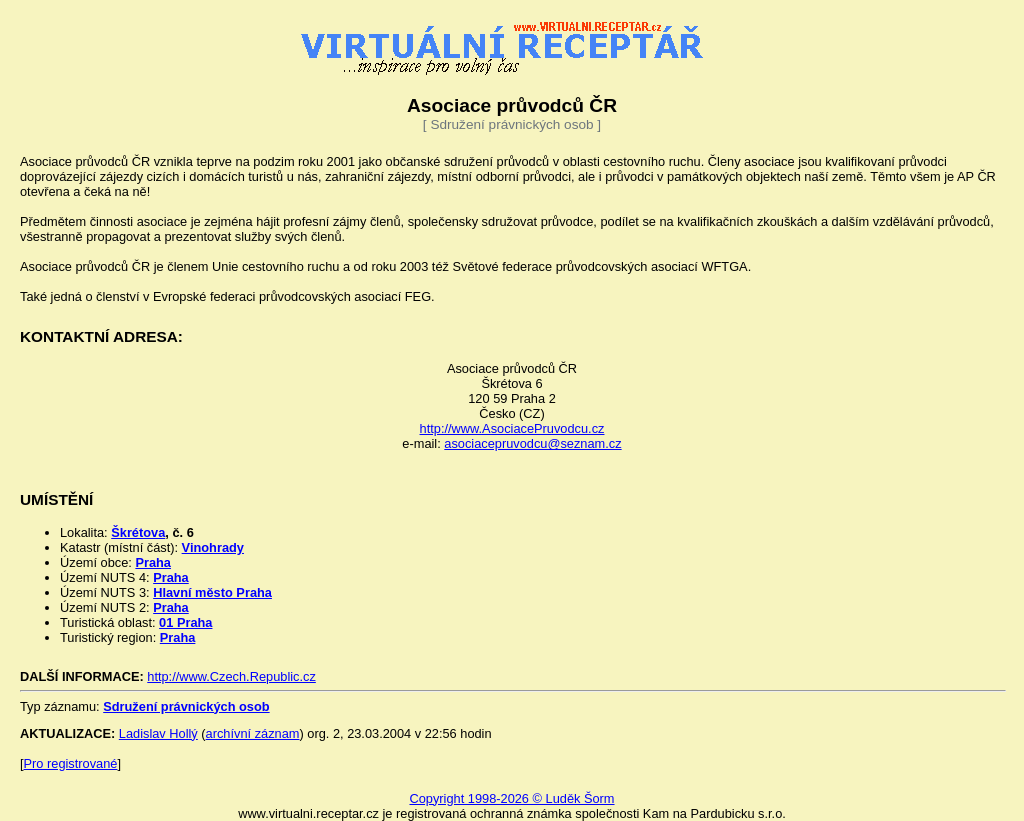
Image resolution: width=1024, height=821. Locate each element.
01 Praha (185, 622)
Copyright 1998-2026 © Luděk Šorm (511, 798)
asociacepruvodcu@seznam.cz (532, 443)
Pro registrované (71, 763)
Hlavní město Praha (212, 592)
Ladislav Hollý (158, 733)
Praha (153, 562)
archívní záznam (253, 733)
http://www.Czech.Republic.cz (231, 676)
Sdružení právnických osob (186, 706)
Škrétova (138, 532)
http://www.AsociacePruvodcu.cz (512, 428)
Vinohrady (213, 547)
